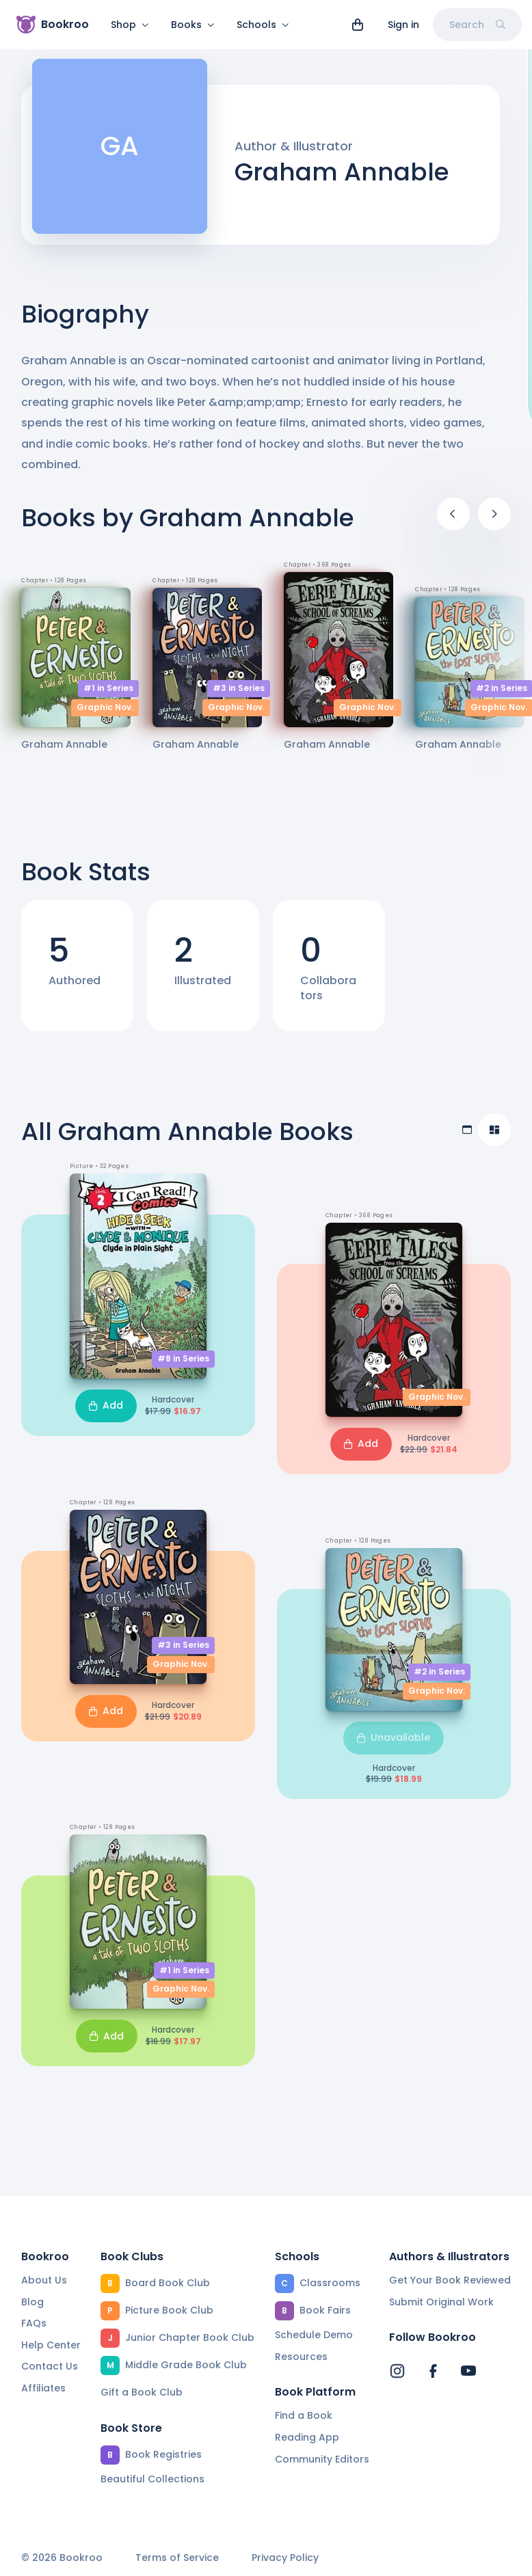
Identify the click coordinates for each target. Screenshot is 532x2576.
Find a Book (303, 2416)
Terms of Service (177, 2558)
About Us (44, 2280)
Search (477, 24)
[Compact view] (494, 1138)
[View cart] (357, 24)
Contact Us (49, 2367)
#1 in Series (108, 696)
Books (193, 24)
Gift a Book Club (142, 2392)
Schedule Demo (314, 2335)
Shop (130, 24)
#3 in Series (239, 696)
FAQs (33, 2324)
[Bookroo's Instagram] (397, 2371)
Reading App (307, 2437)
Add (106, 1413)
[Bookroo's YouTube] (468, 2371)
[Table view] (467, 1138)
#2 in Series (439, 1679)
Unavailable (393, 1745)
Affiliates (43, 2388)
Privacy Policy (285, 2558)
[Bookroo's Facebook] (432, 2371)
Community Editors (322, 2459)
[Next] (494, 522)
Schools (263, 24)
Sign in (403, 24)
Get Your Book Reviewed (450, 2280)
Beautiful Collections (152, 2479)
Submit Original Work (441, 2302)
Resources (301, 2356)
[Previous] (453, 522)
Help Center (51, 2345)
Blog (32, 2302)
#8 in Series (183, 1366)
